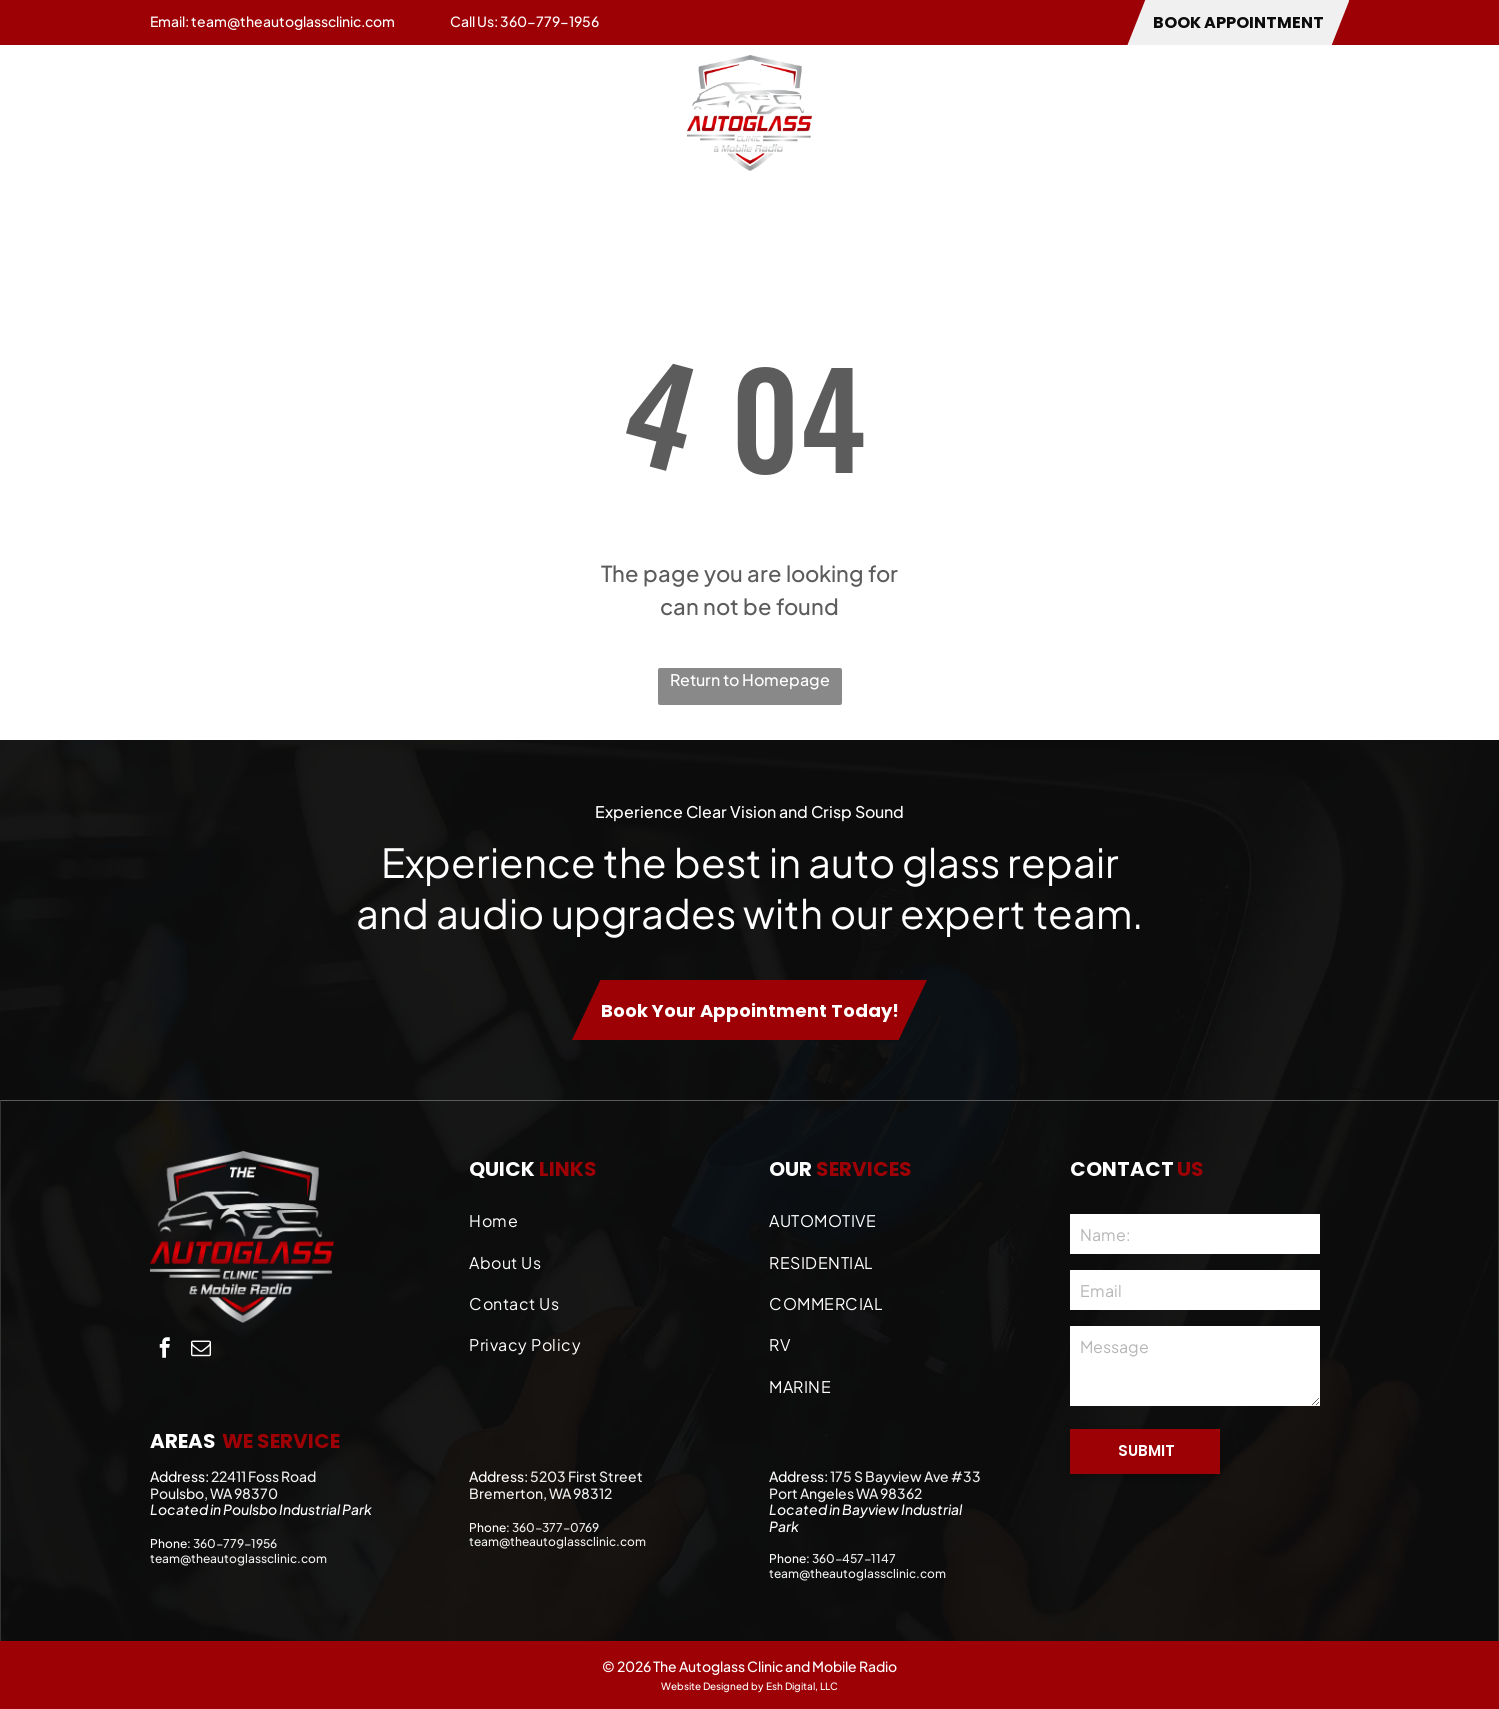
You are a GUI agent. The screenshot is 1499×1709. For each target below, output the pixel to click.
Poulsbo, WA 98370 (214, 1493)
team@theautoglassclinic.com (293, 21)
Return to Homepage (750, 679)
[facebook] (165, 1350)
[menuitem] (189, 112)
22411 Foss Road (263, 1476)
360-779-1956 (549, 21)
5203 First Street (586, 1476)
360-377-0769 (555, 1527)
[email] (201, 1350)
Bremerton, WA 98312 (540, 1493)
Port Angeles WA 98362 (845, 1493)
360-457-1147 (854, 1558)
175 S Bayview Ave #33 (905, 1476)
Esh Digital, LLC (802, 1686)
